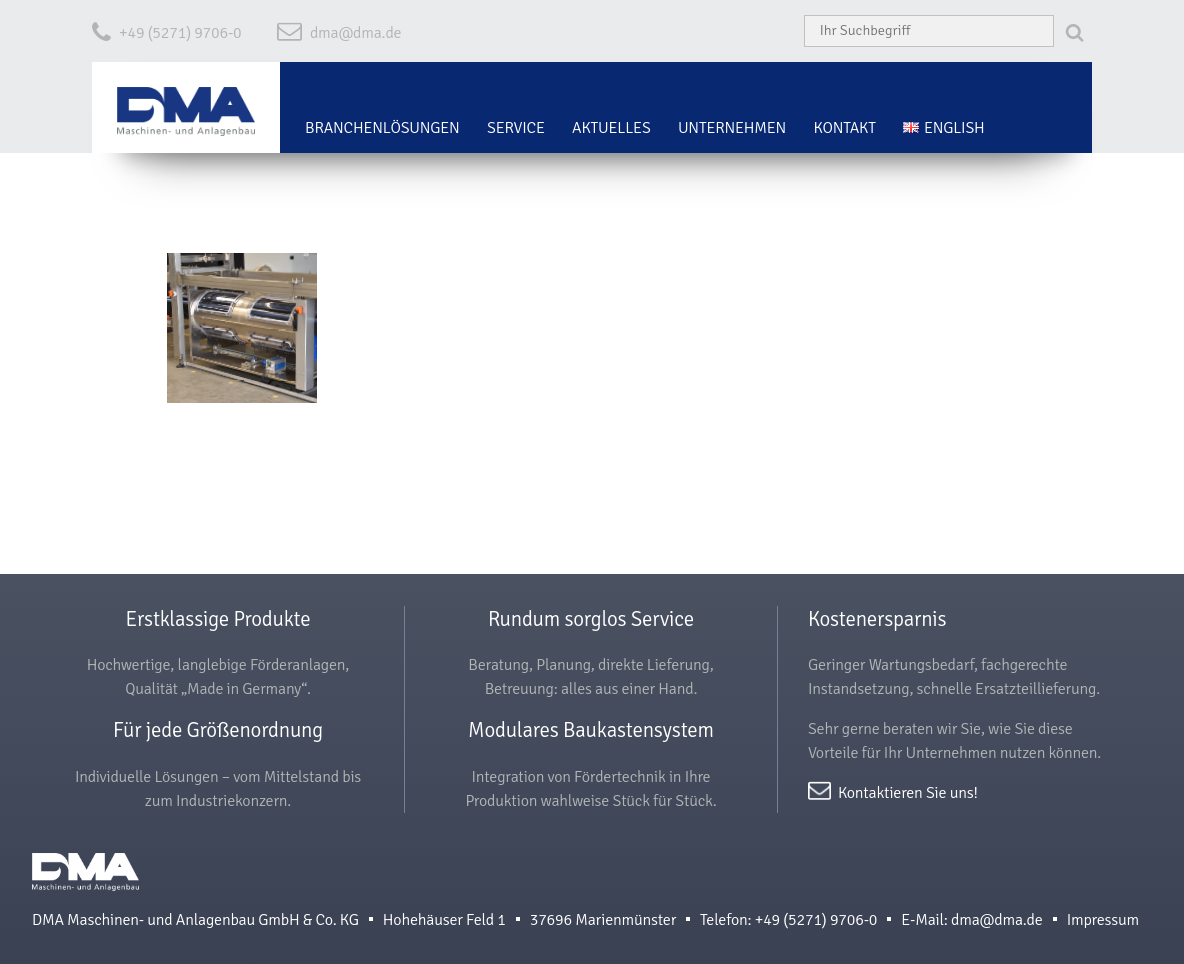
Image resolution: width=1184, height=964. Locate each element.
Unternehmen (732, 128)
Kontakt (845, 128)
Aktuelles (611, 128)
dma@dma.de (356, 33)
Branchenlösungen (382, 128)
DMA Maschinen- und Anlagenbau (85, 880)
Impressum (1103, 920)
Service (516, 128)
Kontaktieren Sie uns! (908, 791)
